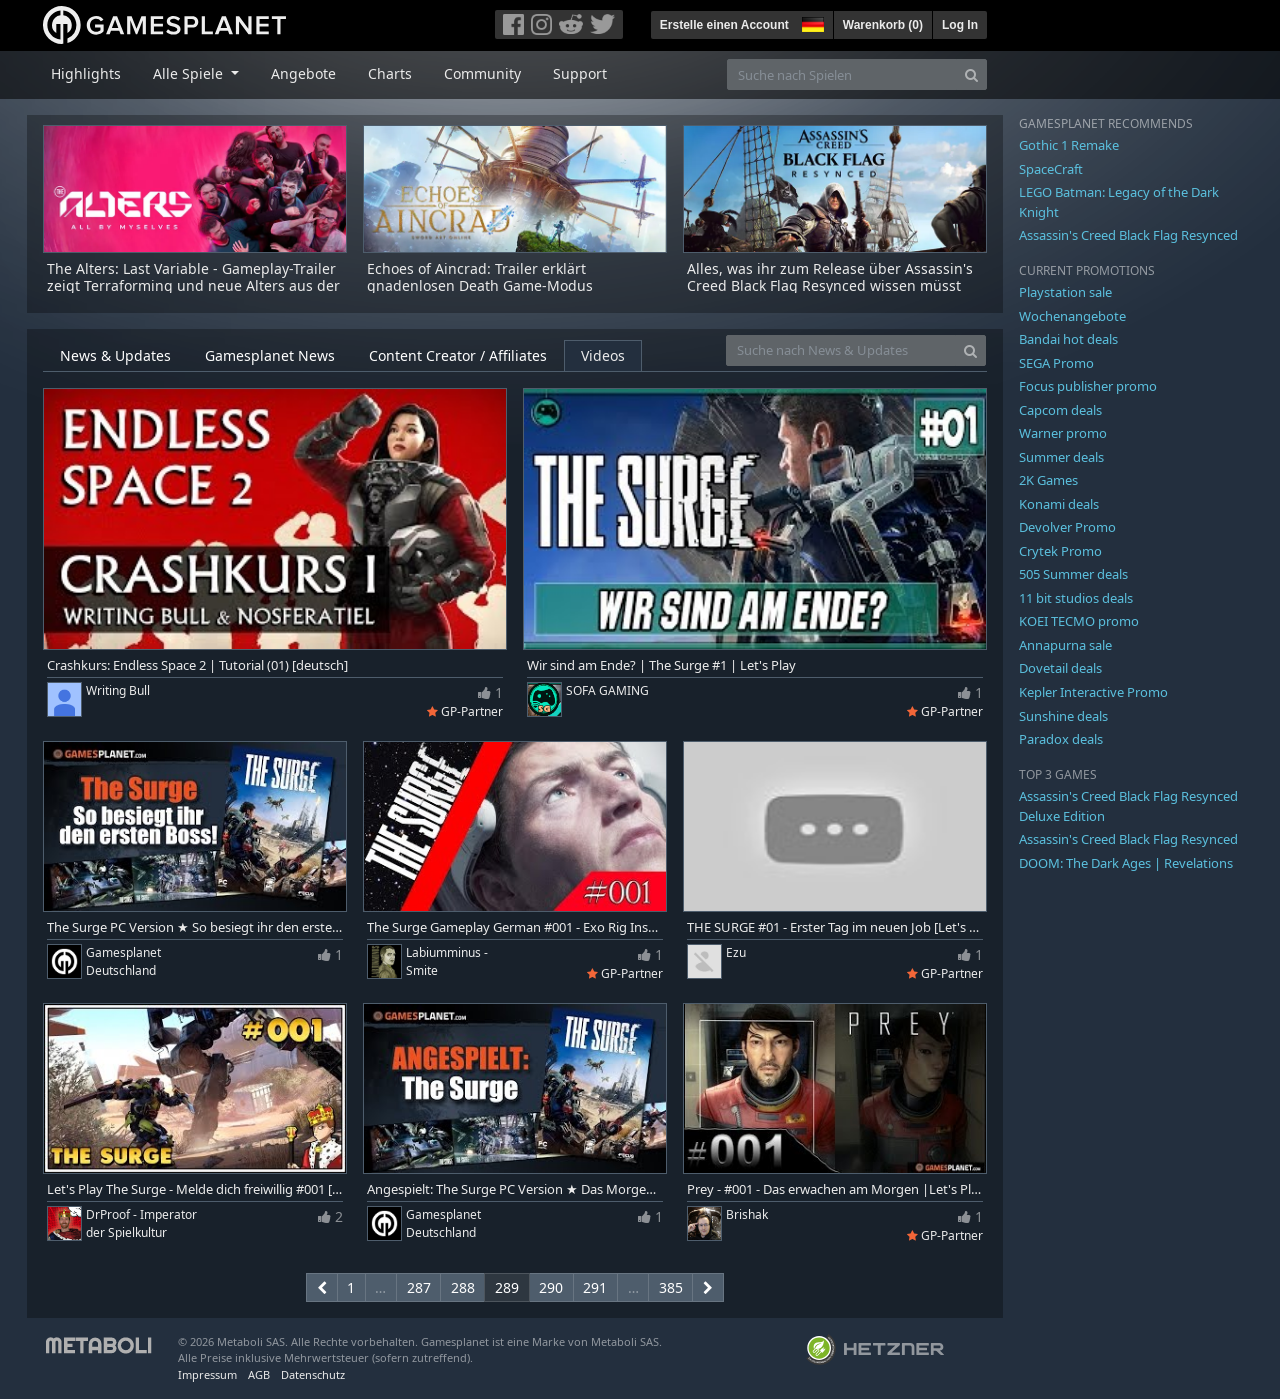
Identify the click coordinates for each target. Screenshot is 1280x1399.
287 (419, 1287)
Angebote (303, 73)
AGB (259, 1374)
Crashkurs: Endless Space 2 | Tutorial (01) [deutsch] (197, 665)
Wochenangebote (1072, 316)
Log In (960, 25)
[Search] (971, 74)
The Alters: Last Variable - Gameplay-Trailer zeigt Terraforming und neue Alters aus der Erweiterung (193, 285)
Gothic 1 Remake (1069, 145)
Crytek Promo (1060, 551)
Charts (390, 73)
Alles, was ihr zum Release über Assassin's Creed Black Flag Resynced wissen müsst (830, 277)
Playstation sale (1065, 292)
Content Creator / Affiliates (458, 355)
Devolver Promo (1067, 527)
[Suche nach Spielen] (842, 74)
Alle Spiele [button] (190, 73)
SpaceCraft (1051, 169)
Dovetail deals (1060, 668)
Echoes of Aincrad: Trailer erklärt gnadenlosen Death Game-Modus (480, 277)
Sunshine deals (1063, 716)
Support (580, 73)
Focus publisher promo (1088, 386)
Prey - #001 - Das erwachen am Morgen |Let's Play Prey (835, 1189)
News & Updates (115, 355)
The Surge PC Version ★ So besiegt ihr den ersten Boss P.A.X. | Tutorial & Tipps (195, 927)
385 (671, 1287)
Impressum (207, 1374)
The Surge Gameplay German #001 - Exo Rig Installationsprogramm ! (515, 927)
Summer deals (1061, 457)
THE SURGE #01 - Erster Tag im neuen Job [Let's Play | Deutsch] (835, 927)
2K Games (1048, 480)
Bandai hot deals (1068, 339)
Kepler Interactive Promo (1093, 692)
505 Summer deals (1073, 574)
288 (463, 1287)
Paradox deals (1061, 739)
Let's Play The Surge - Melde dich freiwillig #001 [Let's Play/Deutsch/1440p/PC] (195, 1189)
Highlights (86, 73)
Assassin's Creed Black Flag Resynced (1128, 235)
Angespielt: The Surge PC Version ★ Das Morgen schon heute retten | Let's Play (515, 1189)
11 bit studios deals (1076, 598)
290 (551, 1287)
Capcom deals (1060, 410)
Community (482, 73)
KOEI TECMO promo (1079, 621)
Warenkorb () (883, 25)
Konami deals (1059, 504)
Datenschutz (313, 1374)
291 (595, 1287)
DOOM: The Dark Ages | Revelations (1126, 863)
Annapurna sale (1065, 645)
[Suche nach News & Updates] (841, 350)
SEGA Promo (1056, 363)
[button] (811, 22)
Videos (603, 355)
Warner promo (1063, 433)
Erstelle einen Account (724, 25)
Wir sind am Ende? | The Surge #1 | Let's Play (661, 665)
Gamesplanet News (270, 355)
